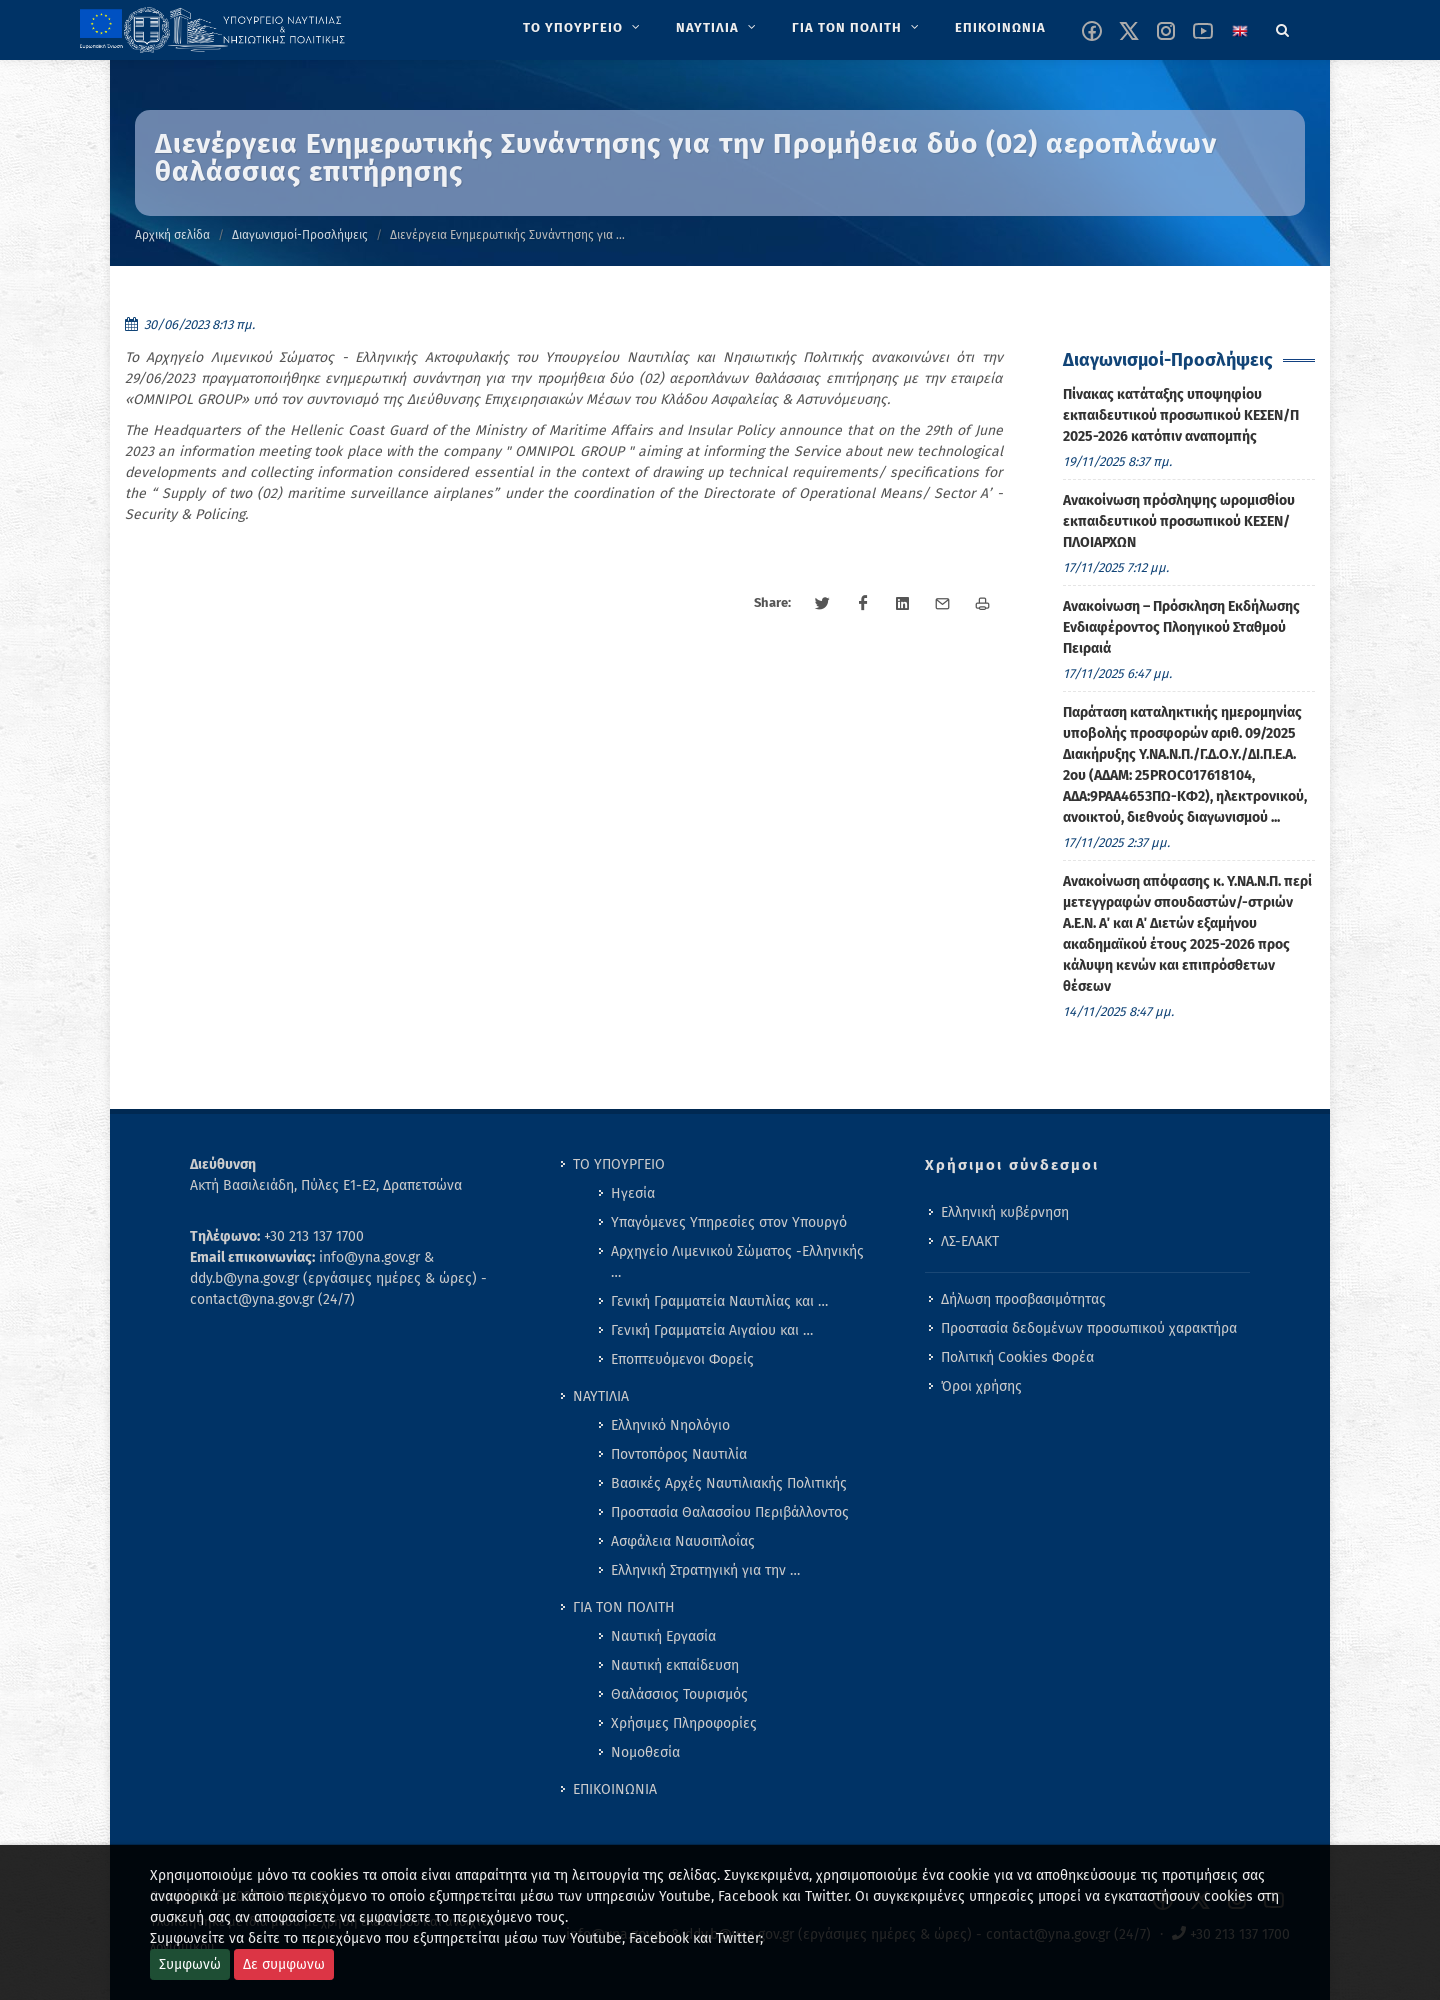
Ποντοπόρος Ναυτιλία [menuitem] (679, 1454)
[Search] (1283, 27)
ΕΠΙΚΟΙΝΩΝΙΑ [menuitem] (615, 1789)
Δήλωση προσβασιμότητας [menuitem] (1023, 1299)
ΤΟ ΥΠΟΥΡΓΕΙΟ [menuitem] (619, 1164)
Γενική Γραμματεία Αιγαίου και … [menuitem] (712, 1330)
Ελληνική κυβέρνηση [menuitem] (1005, 1212)
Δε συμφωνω (284, 1964)
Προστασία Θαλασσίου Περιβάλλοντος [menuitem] (730, 1512)
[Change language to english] (1240, 31)
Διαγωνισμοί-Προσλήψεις (300, 235)
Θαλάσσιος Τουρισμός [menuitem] (679, 1694)
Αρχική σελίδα (172, 235)
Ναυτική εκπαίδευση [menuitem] (675, 1665)
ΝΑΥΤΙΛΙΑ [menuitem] (601, 1396)
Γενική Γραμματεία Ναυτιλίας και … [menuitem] (719, 1301)
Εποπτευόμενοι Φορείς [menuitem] (682, 1359)
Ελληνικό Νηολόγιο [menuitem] (670, 1425)
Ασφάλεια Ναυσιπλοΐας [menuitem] (683, 1541)
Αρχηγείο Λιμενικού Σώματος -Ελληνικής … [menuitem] (737, 1262)
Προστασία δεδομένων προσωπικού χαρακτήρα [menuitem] (1089, 1328)
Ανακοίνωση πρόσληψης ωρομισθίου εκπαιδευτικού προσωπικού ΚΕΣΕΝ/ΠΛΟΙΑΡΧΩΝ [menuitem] (1179, 521)
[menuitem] (583, 28)
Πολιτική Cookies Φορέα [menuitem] (1017, 1357)
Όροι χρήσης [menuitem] (981, 1386)
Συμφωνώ (190, 1964)
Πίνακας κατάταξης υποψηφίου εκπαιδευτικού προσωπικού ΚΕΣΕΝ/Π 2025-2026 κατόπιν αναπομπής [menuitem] (1181, 415)
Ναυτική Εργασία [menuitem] (663, 1636)
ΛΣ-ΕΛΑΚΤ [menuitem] (970, 1241)
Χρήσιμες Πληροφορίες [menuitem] (684, 1723)
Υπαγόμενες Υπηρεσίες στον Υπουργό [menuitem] (729, 1222)
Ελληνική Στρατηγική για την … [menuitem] (705, 1570)
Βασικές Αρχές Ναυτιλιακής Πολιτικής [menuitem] (729, 1483)
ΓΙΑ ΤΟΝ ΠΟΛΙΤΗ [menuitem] (624, 1607)
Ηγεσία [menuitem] (633, 1193)
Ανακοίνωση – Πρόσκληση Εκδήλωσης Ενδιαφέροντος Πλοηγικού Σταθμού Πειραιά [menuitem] (1181, 627)
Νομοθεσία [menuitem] (645, 1752)
